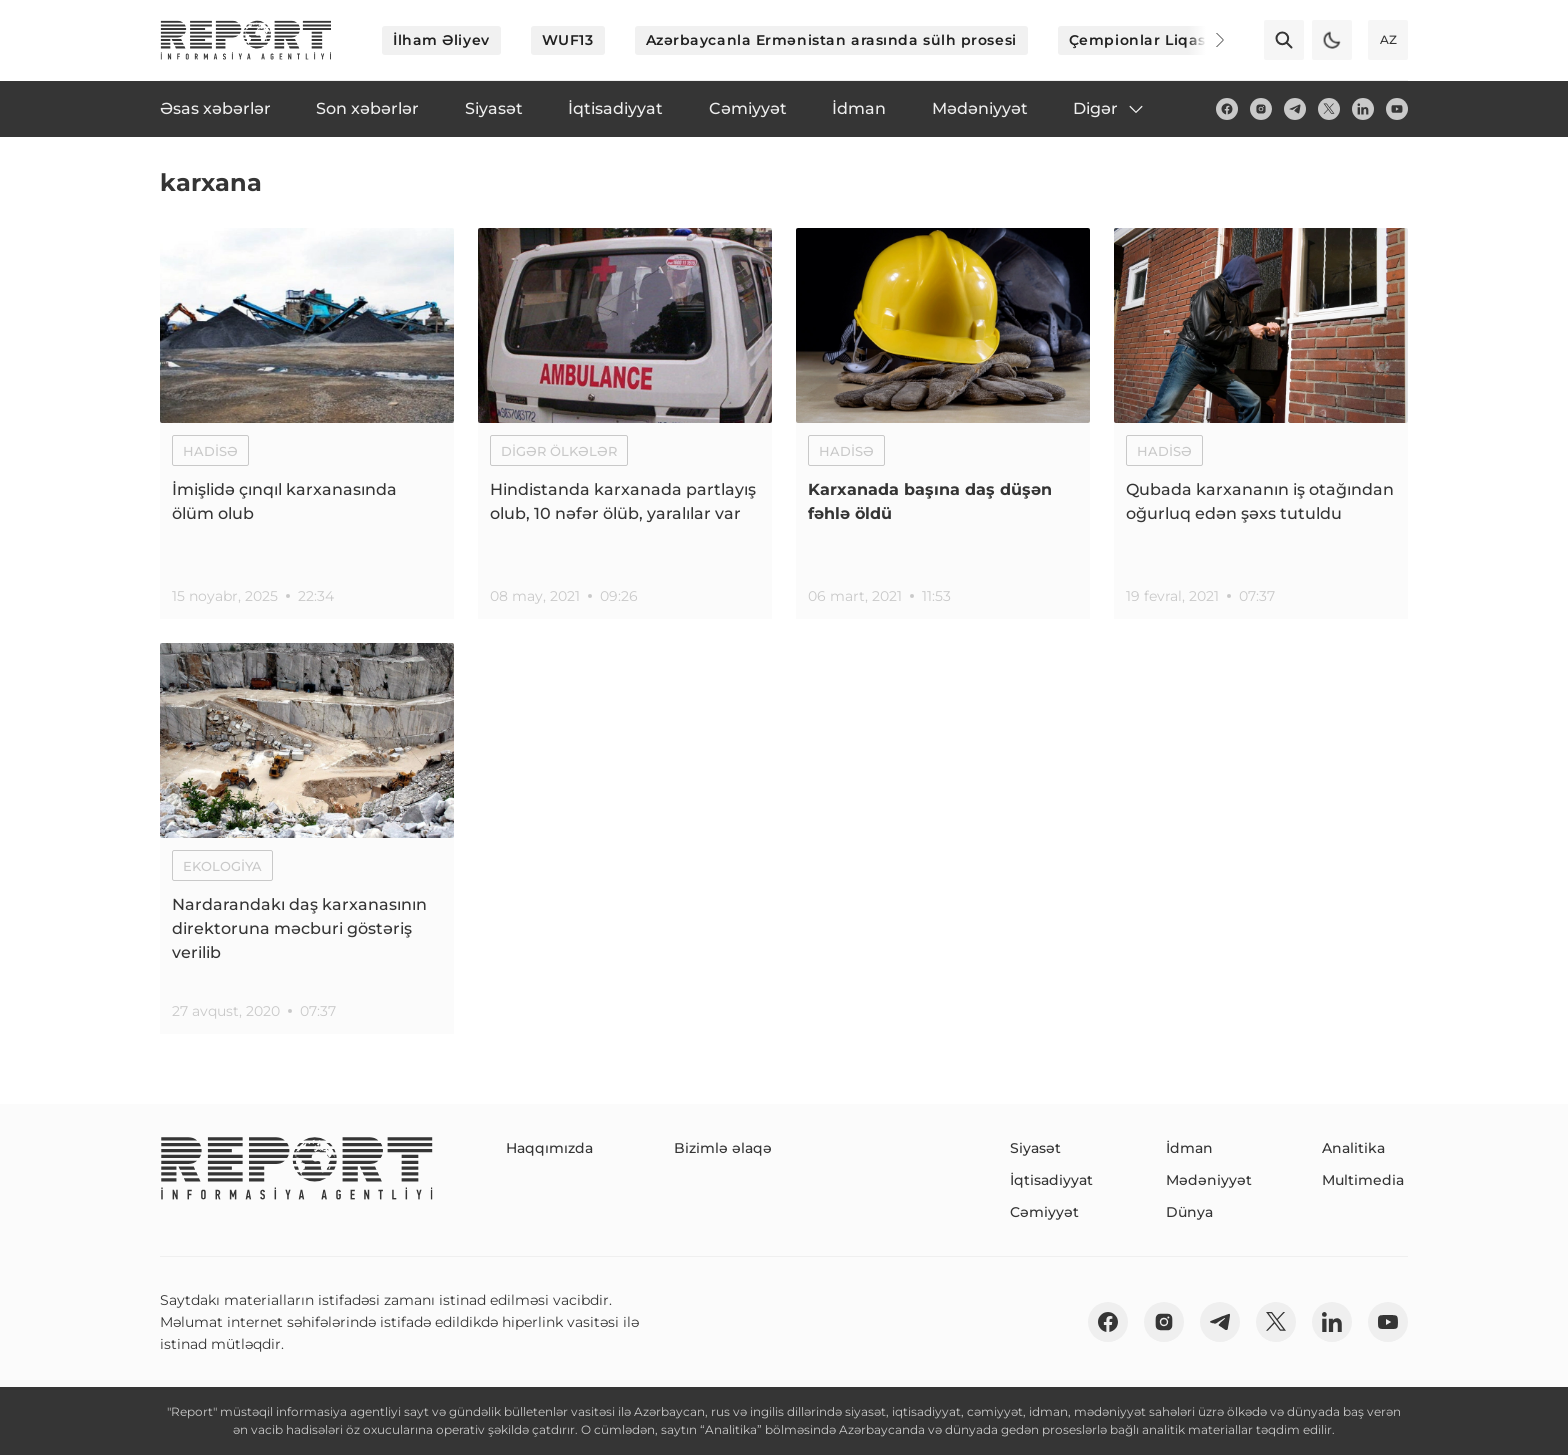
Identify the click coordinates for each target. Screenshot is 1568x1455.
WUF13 (568, 40)
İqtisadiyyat (1051, 1180)
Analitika (1353, 1148)
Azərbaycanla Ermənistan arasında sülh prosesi (831, 40)
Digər (1109, 109)
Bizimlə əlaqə (723, 1148)
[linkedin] (1363, 109)
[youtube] (1397, 109)
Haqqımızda (549, 1148)
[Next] (1206, 40)
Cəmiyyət (1044, 1212)
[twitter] (1329, 109)
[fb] (1227, 109)
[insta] (1261, 109)
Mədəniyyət (1209, 1180)
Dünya (1189, 1212)
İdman (1189, 1148)
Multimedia (1363, 1180)
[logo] (246, 40)
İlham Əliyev (441, 40)
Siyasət (1035, 1148)
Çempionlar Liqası (1140, 40)
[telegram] (1295, 109)
